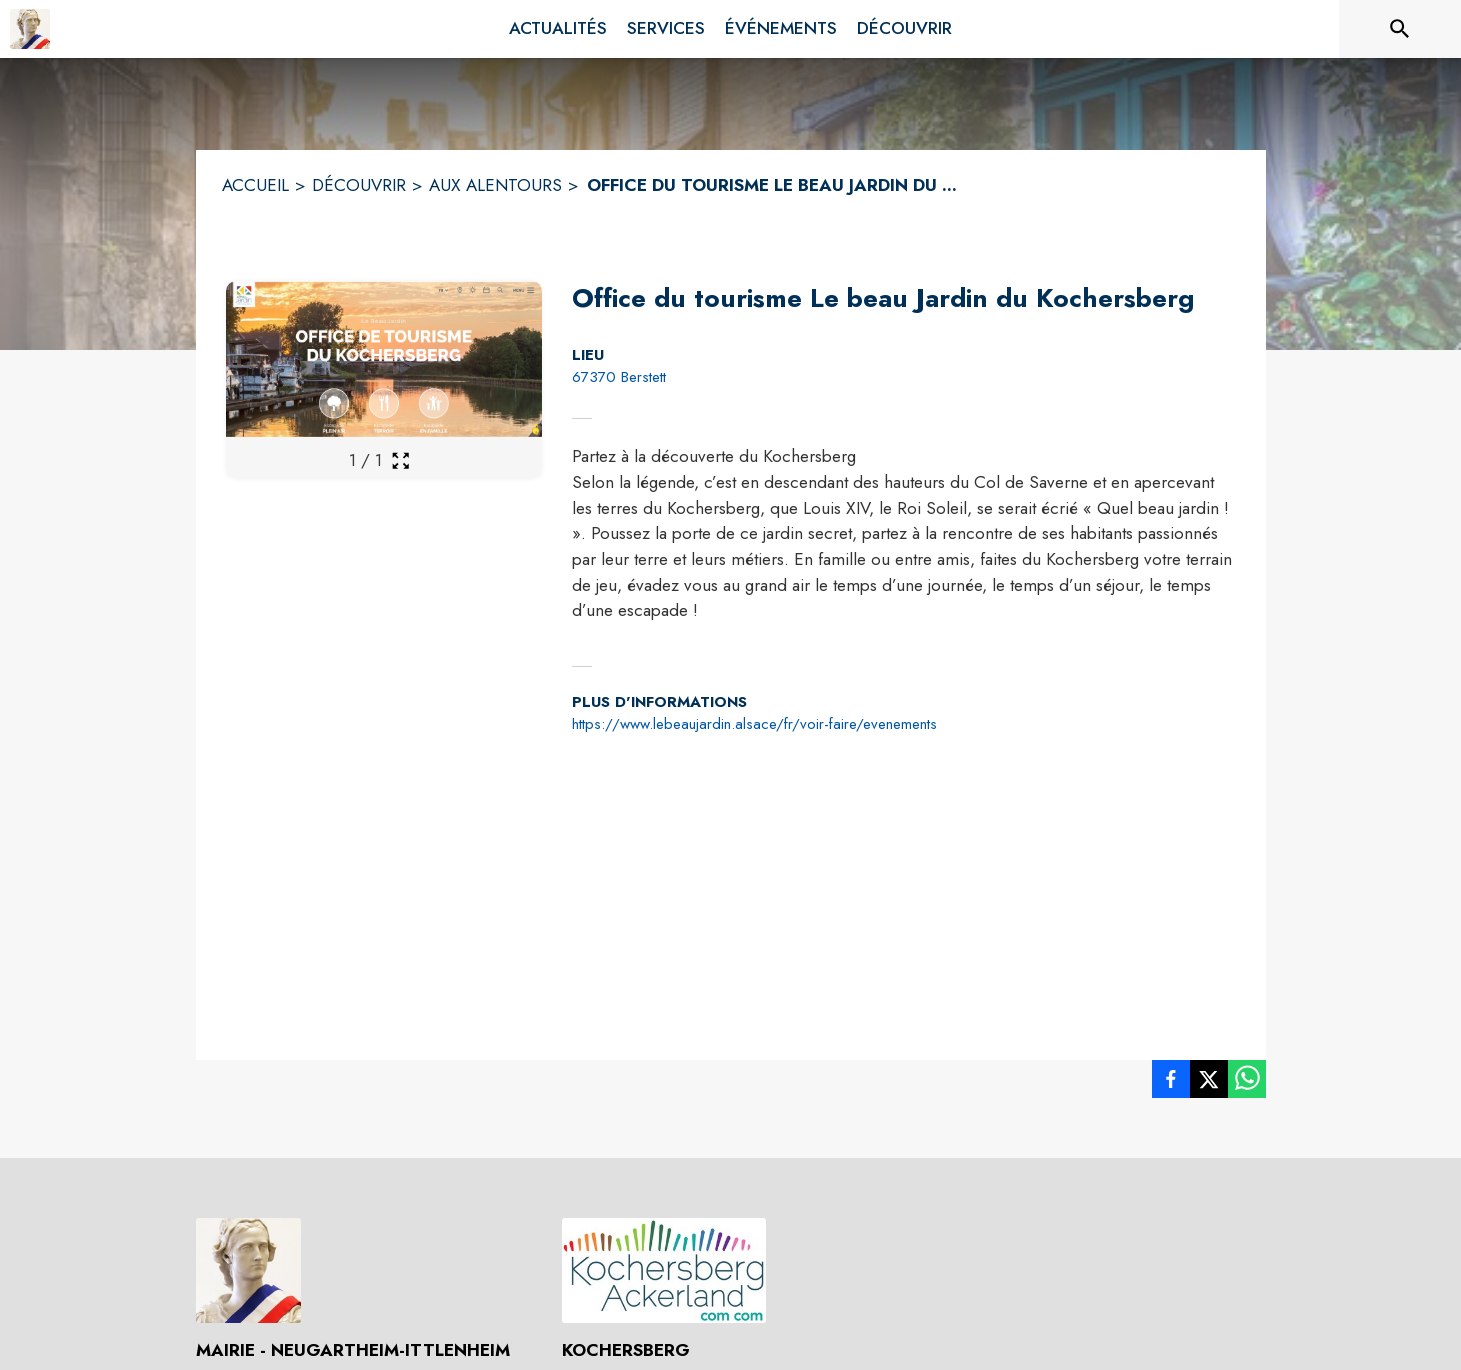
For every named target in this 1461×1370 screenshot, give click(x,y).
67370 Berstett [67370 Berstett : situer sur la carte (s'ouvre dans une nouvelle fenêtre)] (619, 377)
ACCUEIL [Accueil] (255, 185)
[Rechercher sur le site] (1400, 29)
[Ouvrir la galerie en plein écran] (400, 460)
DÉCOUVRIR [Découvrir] (359, 185)
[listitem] (1171, 1083)
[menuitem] (558, 29)
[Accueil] (30, 29)
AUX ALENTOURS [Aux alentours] (495, 185)
